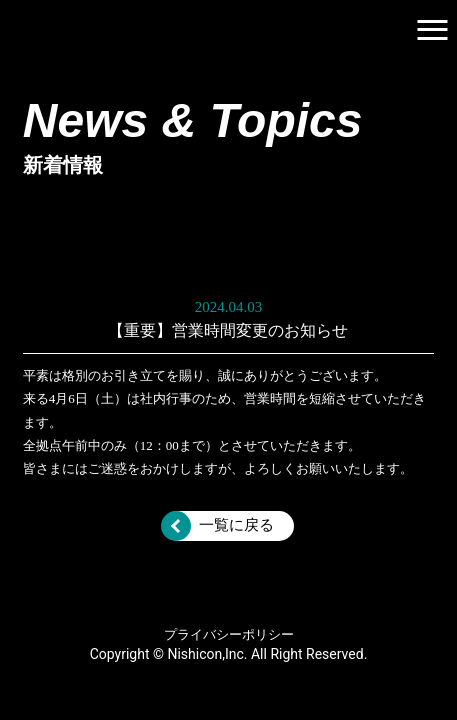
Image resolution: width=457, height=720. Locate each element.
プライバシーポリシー (229, 634)
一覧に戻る (236, 525)
